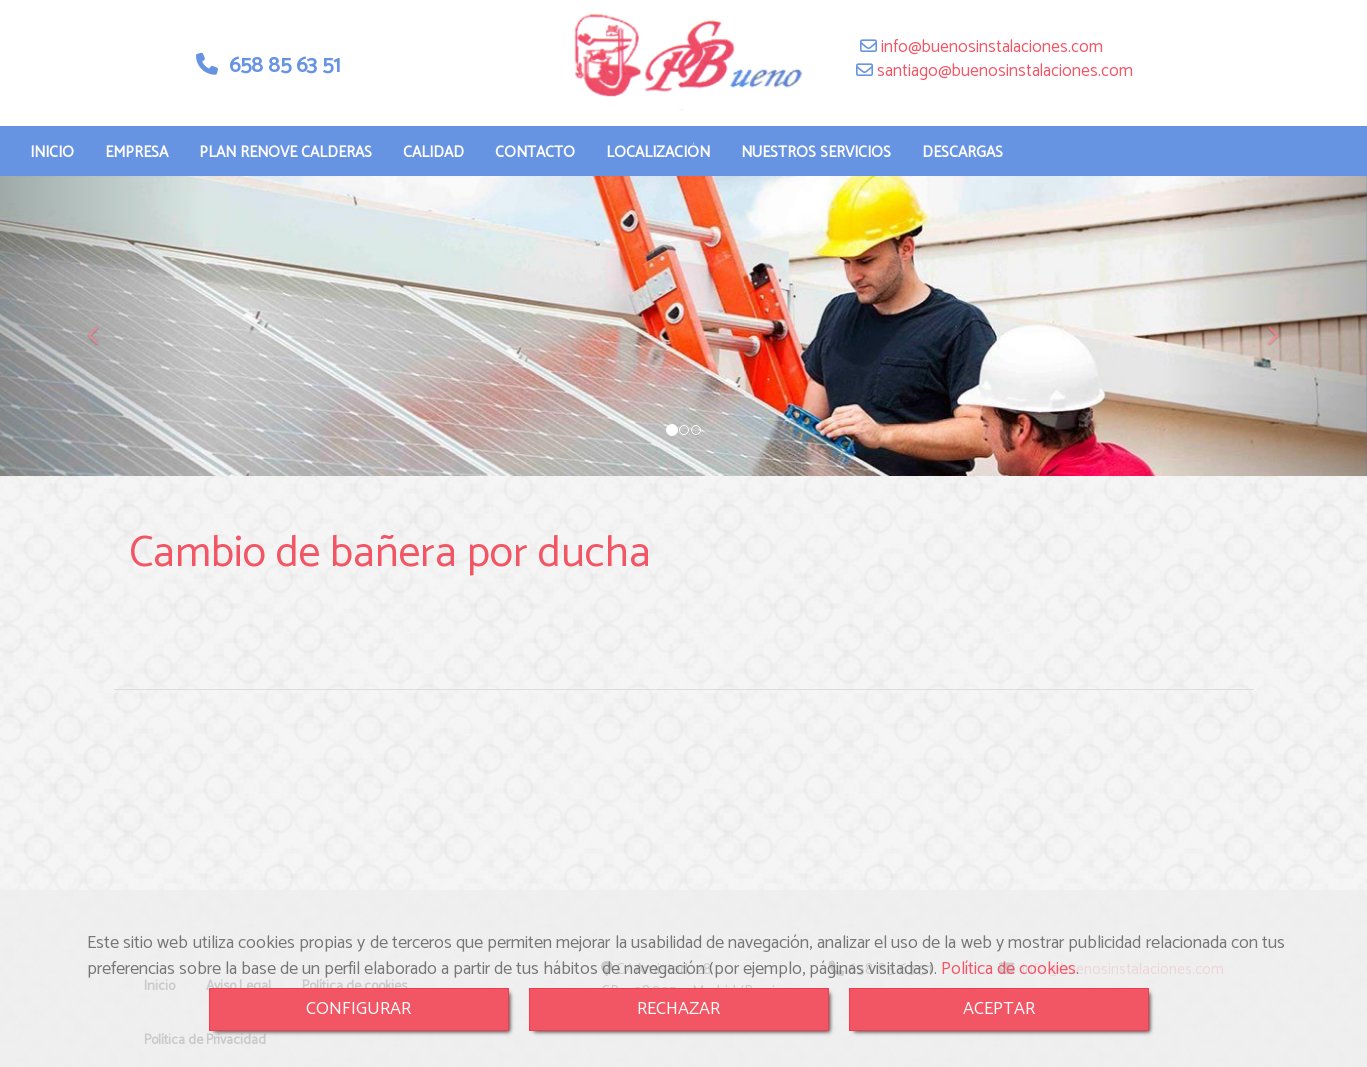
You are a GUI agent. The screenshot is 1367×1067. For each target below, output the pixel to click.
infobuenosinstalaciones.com (990, 47)
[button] (102, 326)
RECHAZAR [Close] (678, 1009)
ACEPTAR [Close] (999, 1009)
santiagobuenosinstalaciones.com (1003, 71)
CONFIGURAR (358, 1009)
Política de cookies (1008, 969)
